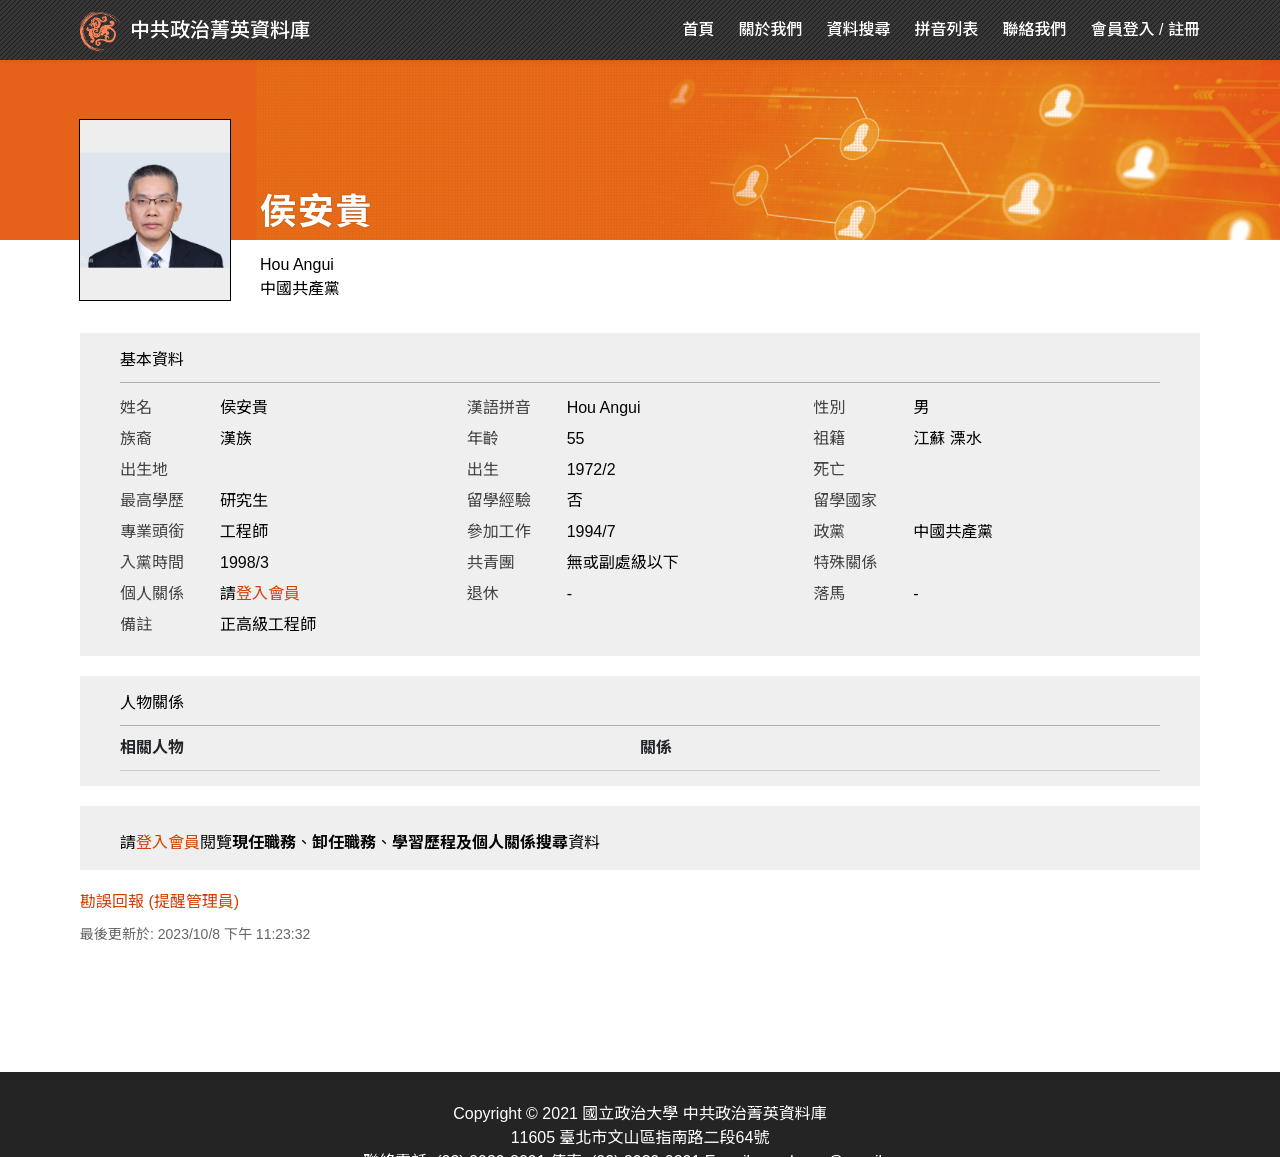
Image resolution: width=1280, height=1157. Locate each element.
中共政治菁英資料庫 (195, 32)
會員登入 (1123, 29)
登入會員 (268, 593)
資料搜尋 (859, 29)
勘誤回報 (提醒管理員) (159, 901)
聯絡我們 (1035, 29)
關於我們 (771, 29)
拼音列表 (947, 29)
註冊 (1184, 29)
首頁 (699, 29)
